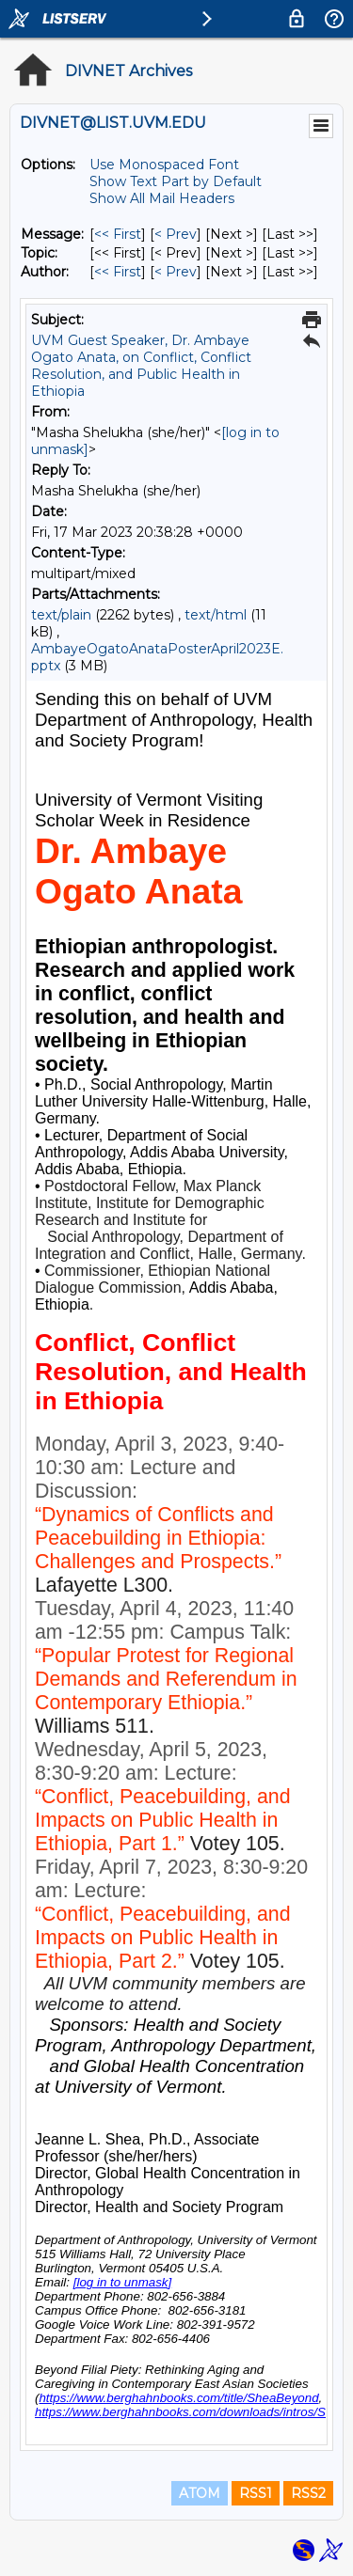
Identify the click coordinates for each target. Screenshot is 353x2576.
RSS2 (308, 2493)
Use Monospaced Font (164, 164)
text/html (216, 614)
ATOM (199, 2493)
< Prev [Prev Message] (175, 234)
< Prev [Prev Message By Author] (175, 271)
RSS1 (255, 2493)
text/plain (61, 614)
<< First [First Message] (117, 234)
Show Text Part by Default (175, 181)
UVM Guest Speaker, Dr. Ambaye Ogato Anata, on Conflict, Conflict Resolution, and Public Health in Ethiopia (141, 366)
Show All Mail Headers (161, 198)
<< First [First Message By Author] (117, 271)
